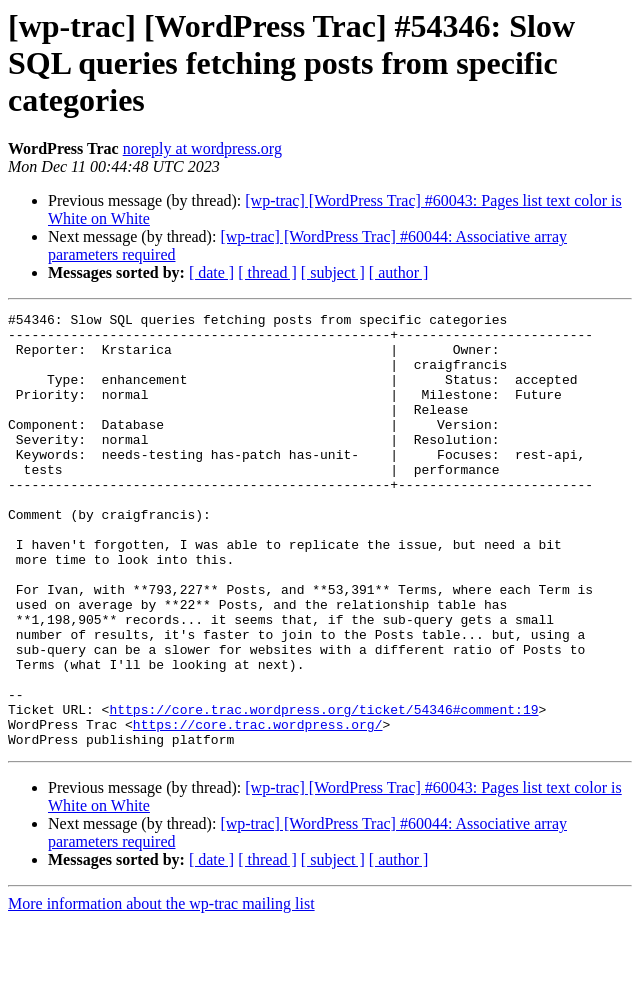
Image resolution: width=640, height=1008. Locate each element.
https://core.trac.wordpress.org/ (258, 808)
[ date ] (211, 272)
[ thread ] (267, 272)
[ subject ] (333, 272)
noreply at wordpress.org (202, 148)
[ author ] (399, 272)
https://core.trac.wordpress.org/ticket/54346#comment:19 (323, 790)
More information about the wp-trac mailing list (161, 990)
